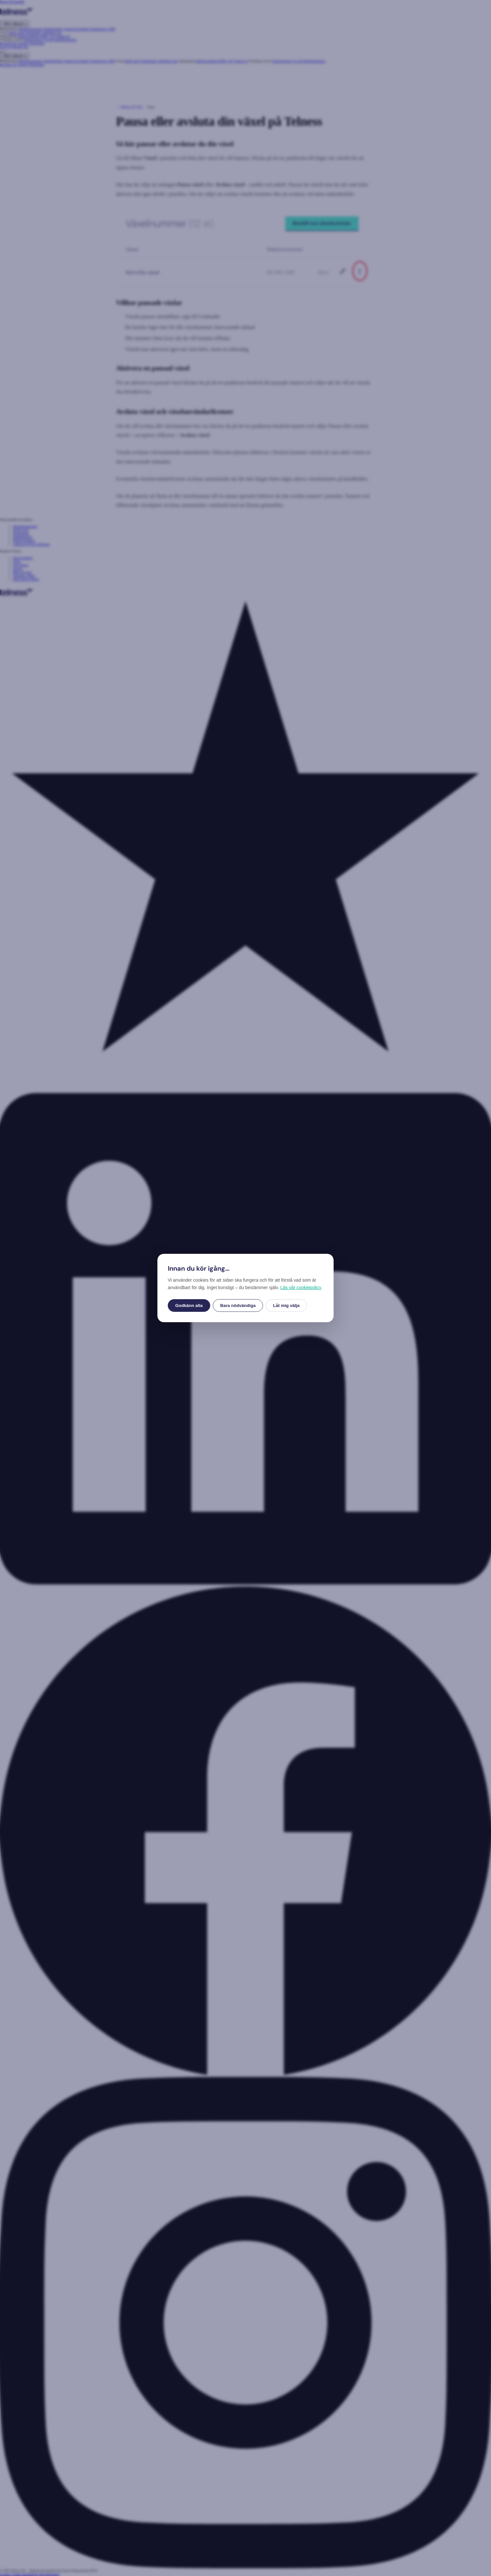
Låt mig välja (286, 1305)
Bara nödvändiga (238, 1305)
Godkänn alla (189, 1305)
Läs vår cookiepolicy (300, 1287)
